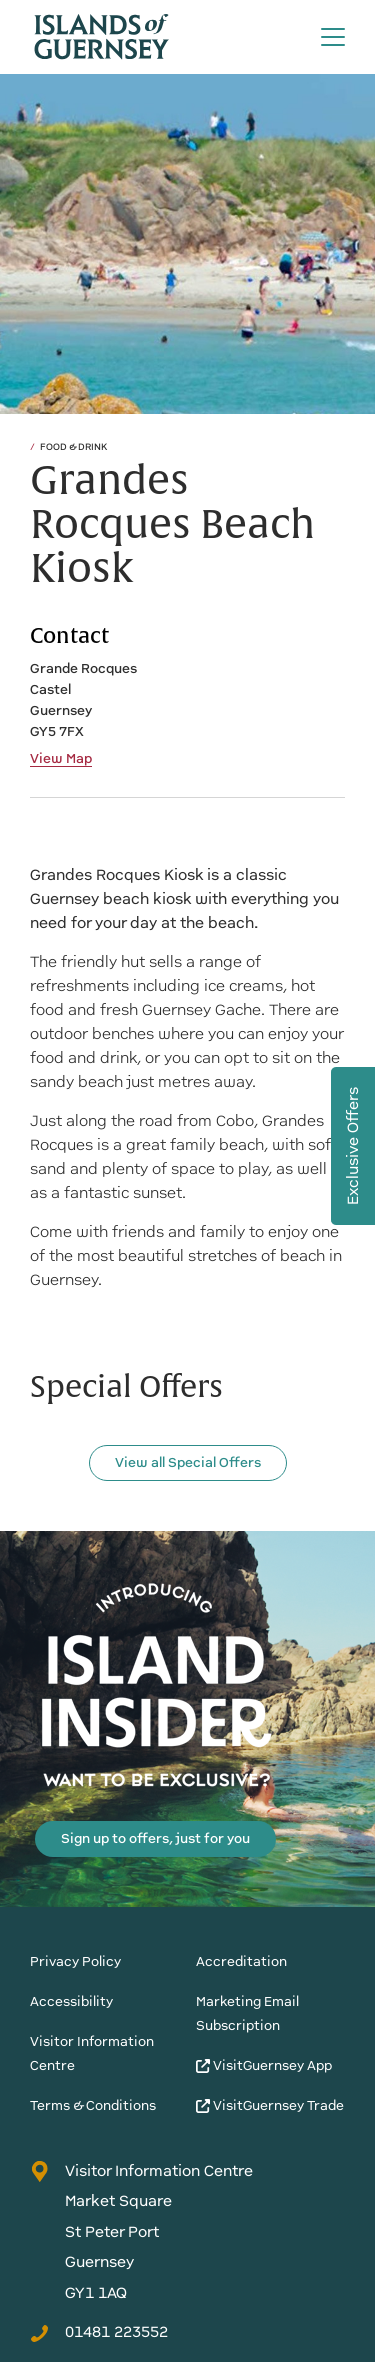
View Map (61, 759)
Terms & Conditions (93, 2105)
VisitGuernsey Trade (270, 2105)
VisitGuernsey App (264, 2065)
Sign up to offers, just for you (155, 1838)
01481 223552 (99, 2332)
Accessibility (71, 2001)
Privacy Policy (75, 1961)
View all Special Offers (188, 1462)
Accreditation (241, 1961)
